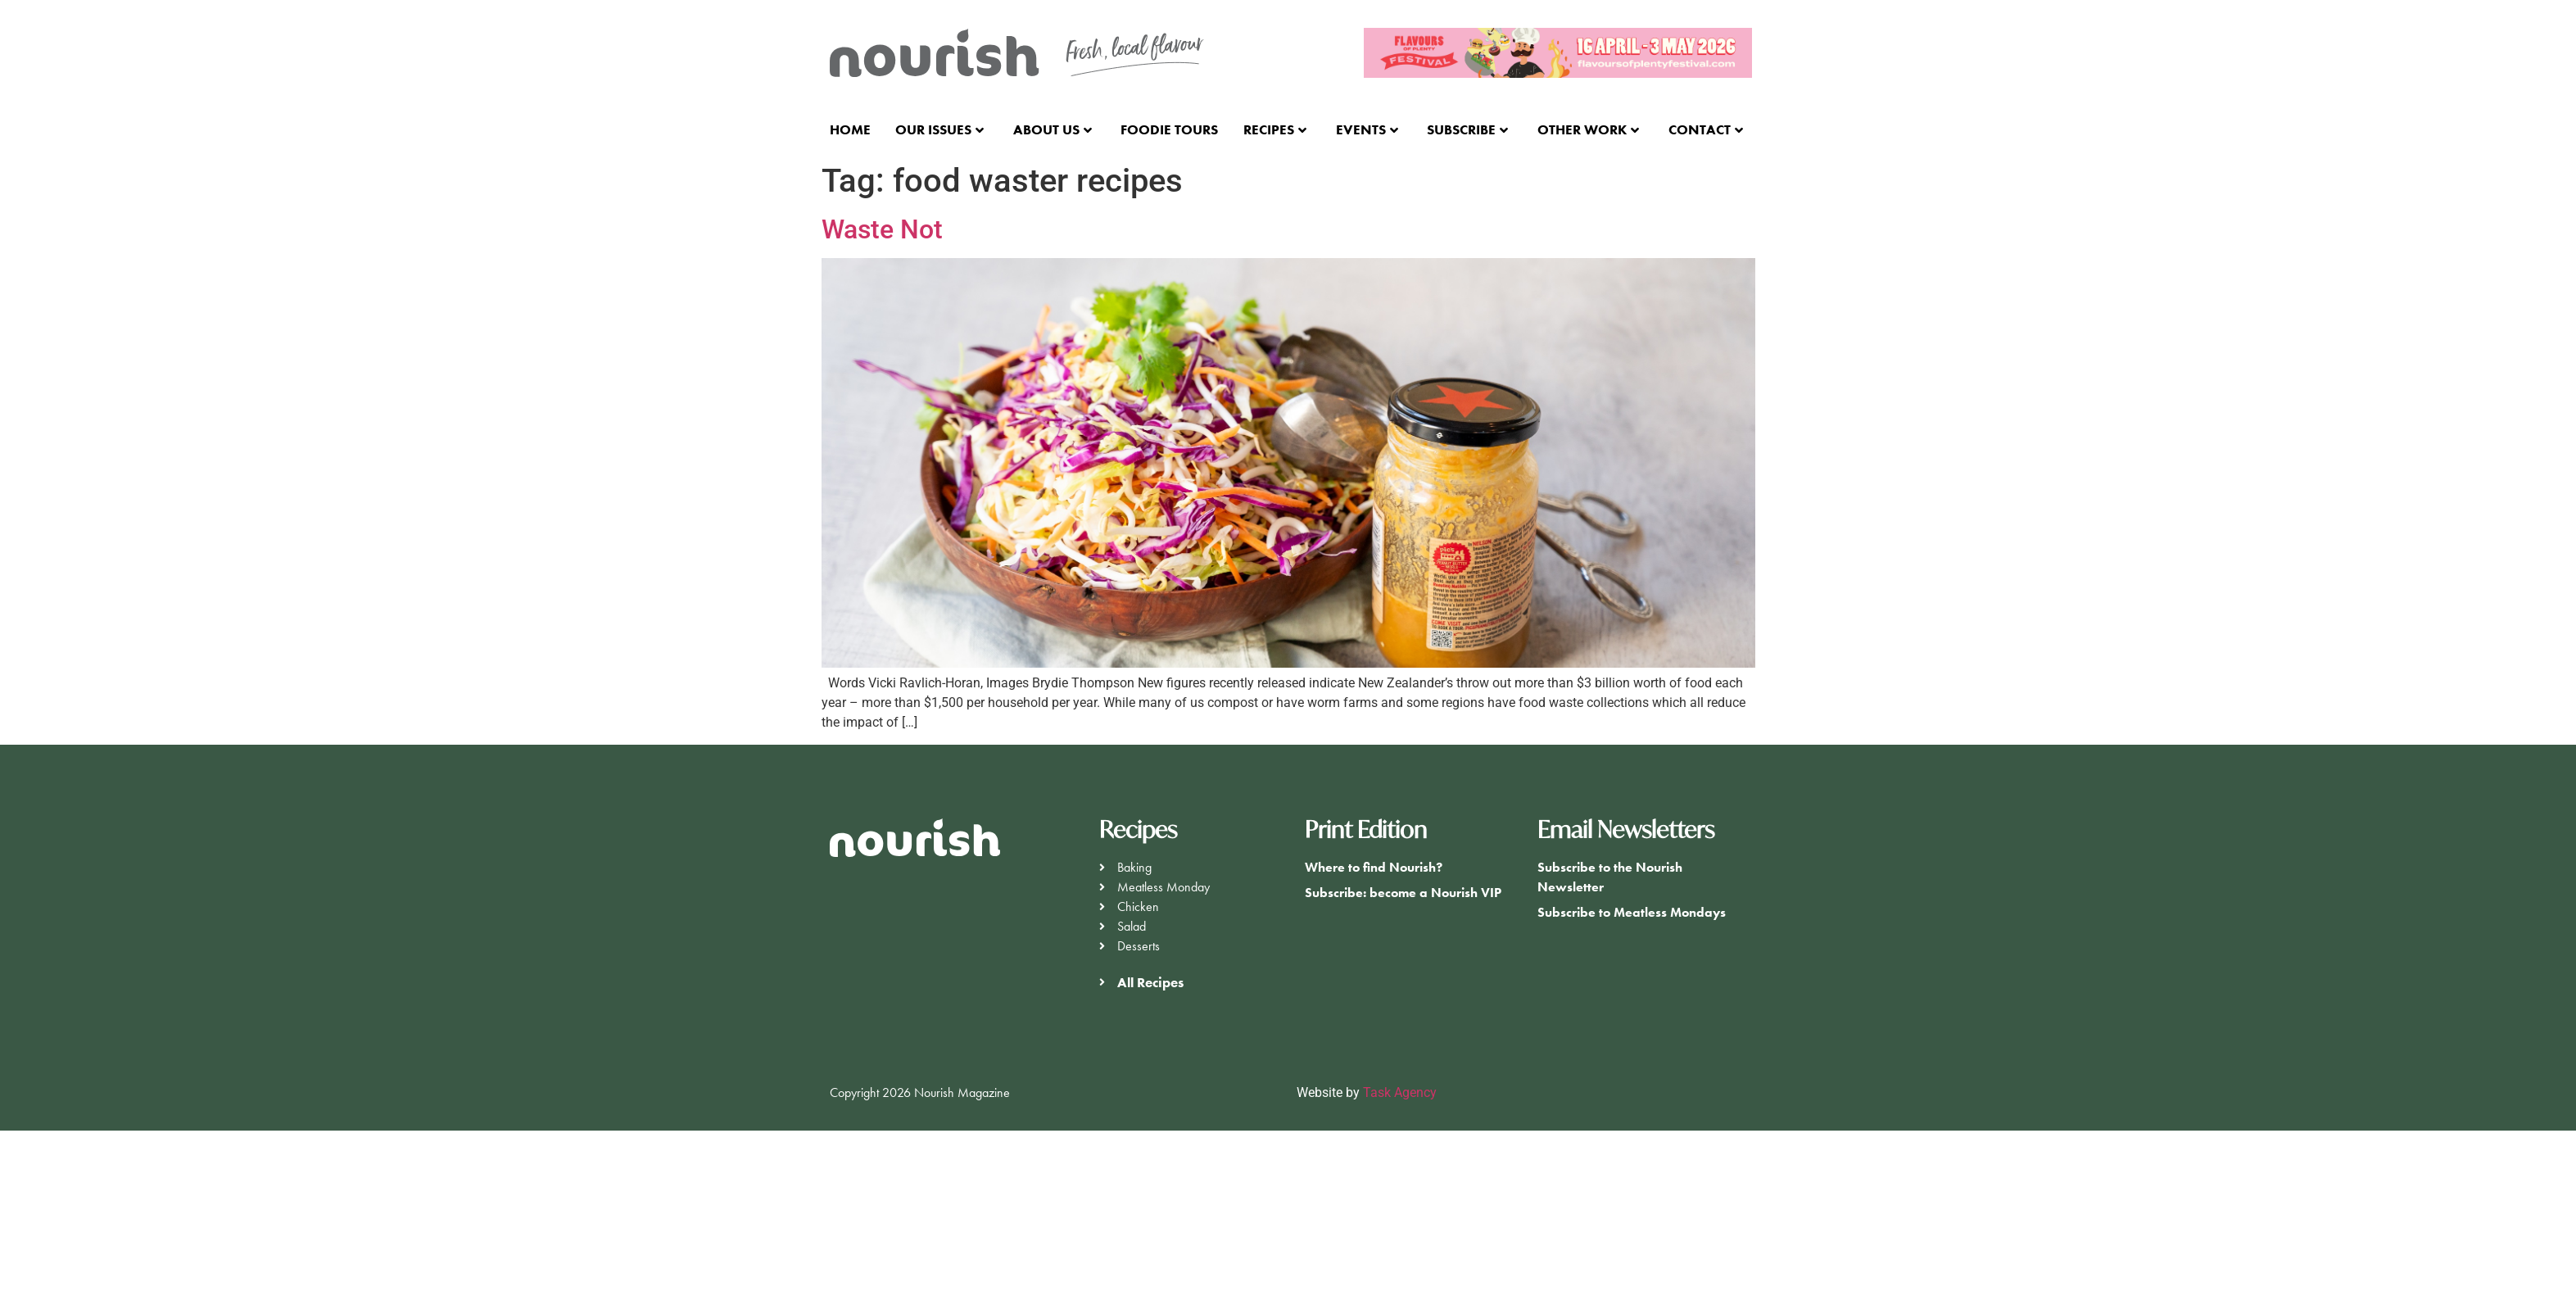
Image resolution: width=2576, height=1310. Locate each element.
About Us (1052, 129)
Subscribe (1467, 129)
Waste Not (882, 229)
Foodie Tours (1169, 129)
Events (1367, 129)
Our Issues (939, 129)
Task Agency (1400, 1092)
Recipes (1274, 129)
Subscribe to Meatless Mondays (1631, 912)
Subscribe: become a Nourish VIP (1403, 892)
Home (850, 129)
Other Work (1588, 129)
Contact (1705, 129)
